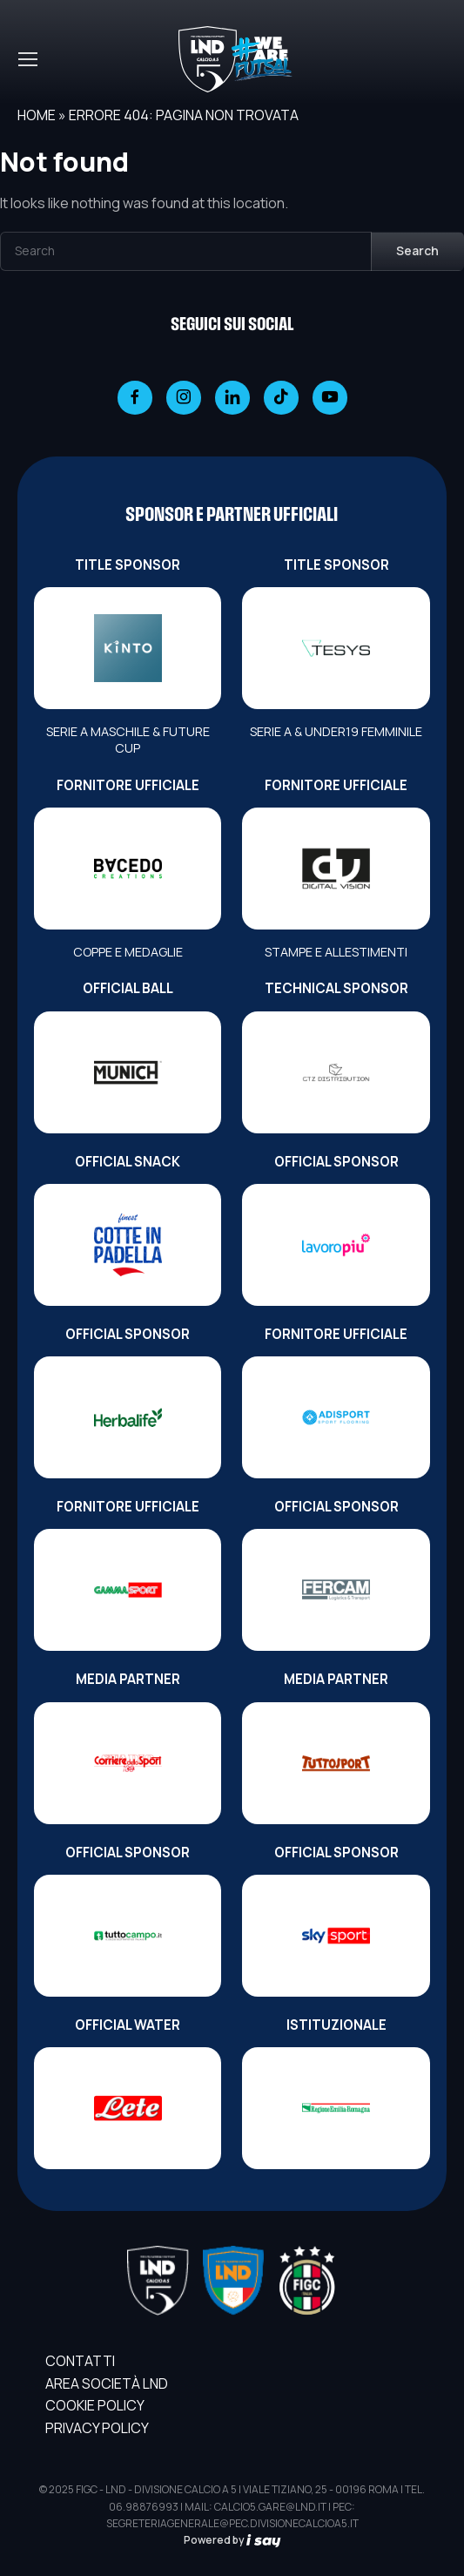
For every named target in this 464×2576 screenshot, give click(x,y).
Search (417, 250)
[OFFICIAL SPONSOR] (335, 1245)
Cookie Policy (95, 2405)
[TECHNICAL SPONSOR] (335, 1072)
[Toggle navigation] (27, 59)
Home (36, 115)
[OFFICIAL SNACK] (127, 1245)
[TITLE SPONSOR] (127, 648)
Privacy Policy (97, 2427)
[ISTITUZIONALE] (335, 2108)
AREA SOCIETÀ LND (106, 2383)
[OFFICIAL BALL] (127, 1072)
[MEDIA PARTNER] (127, 1763)
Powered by (232, 2539)
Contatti (80, 2360)
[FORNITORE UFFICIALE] (127, 869)
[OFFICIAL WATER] (127, 2108)
